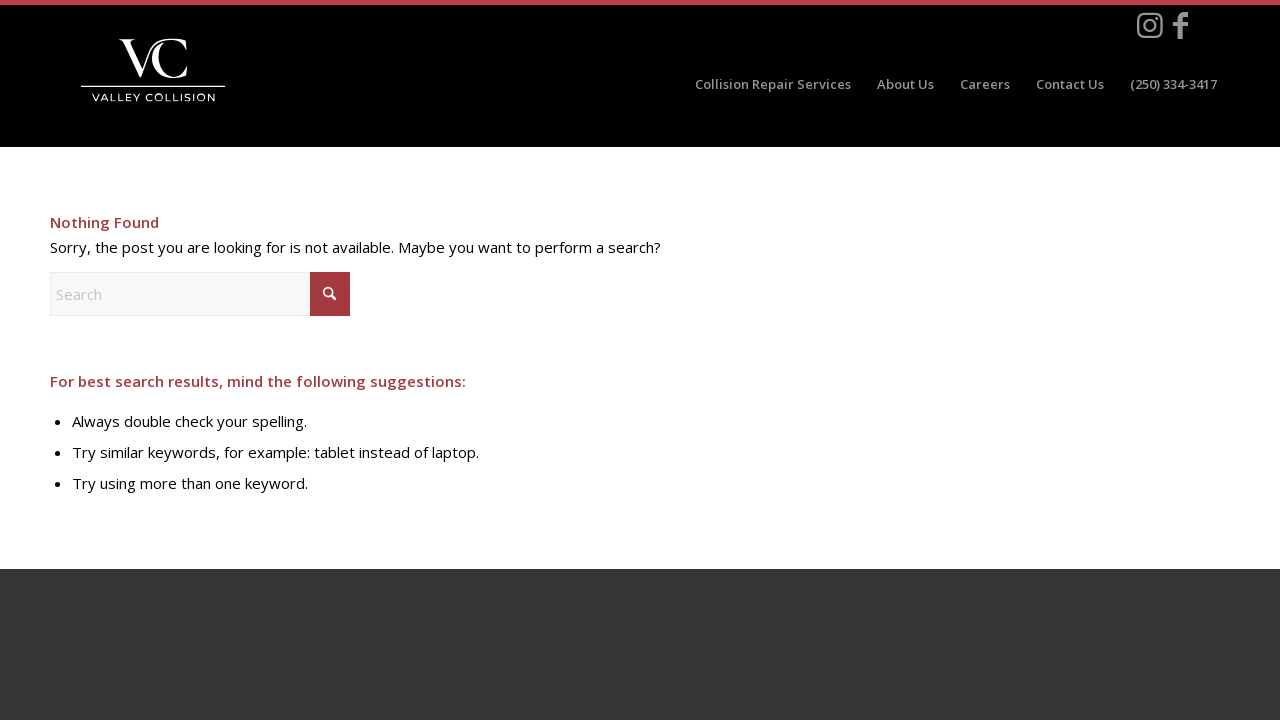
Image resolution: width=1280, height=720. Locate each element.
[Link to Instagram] (1150, 25)
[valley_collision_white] (153, 70)
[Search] (200, 294)
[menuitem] (773, 84)
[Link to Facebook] (1180, 25)
